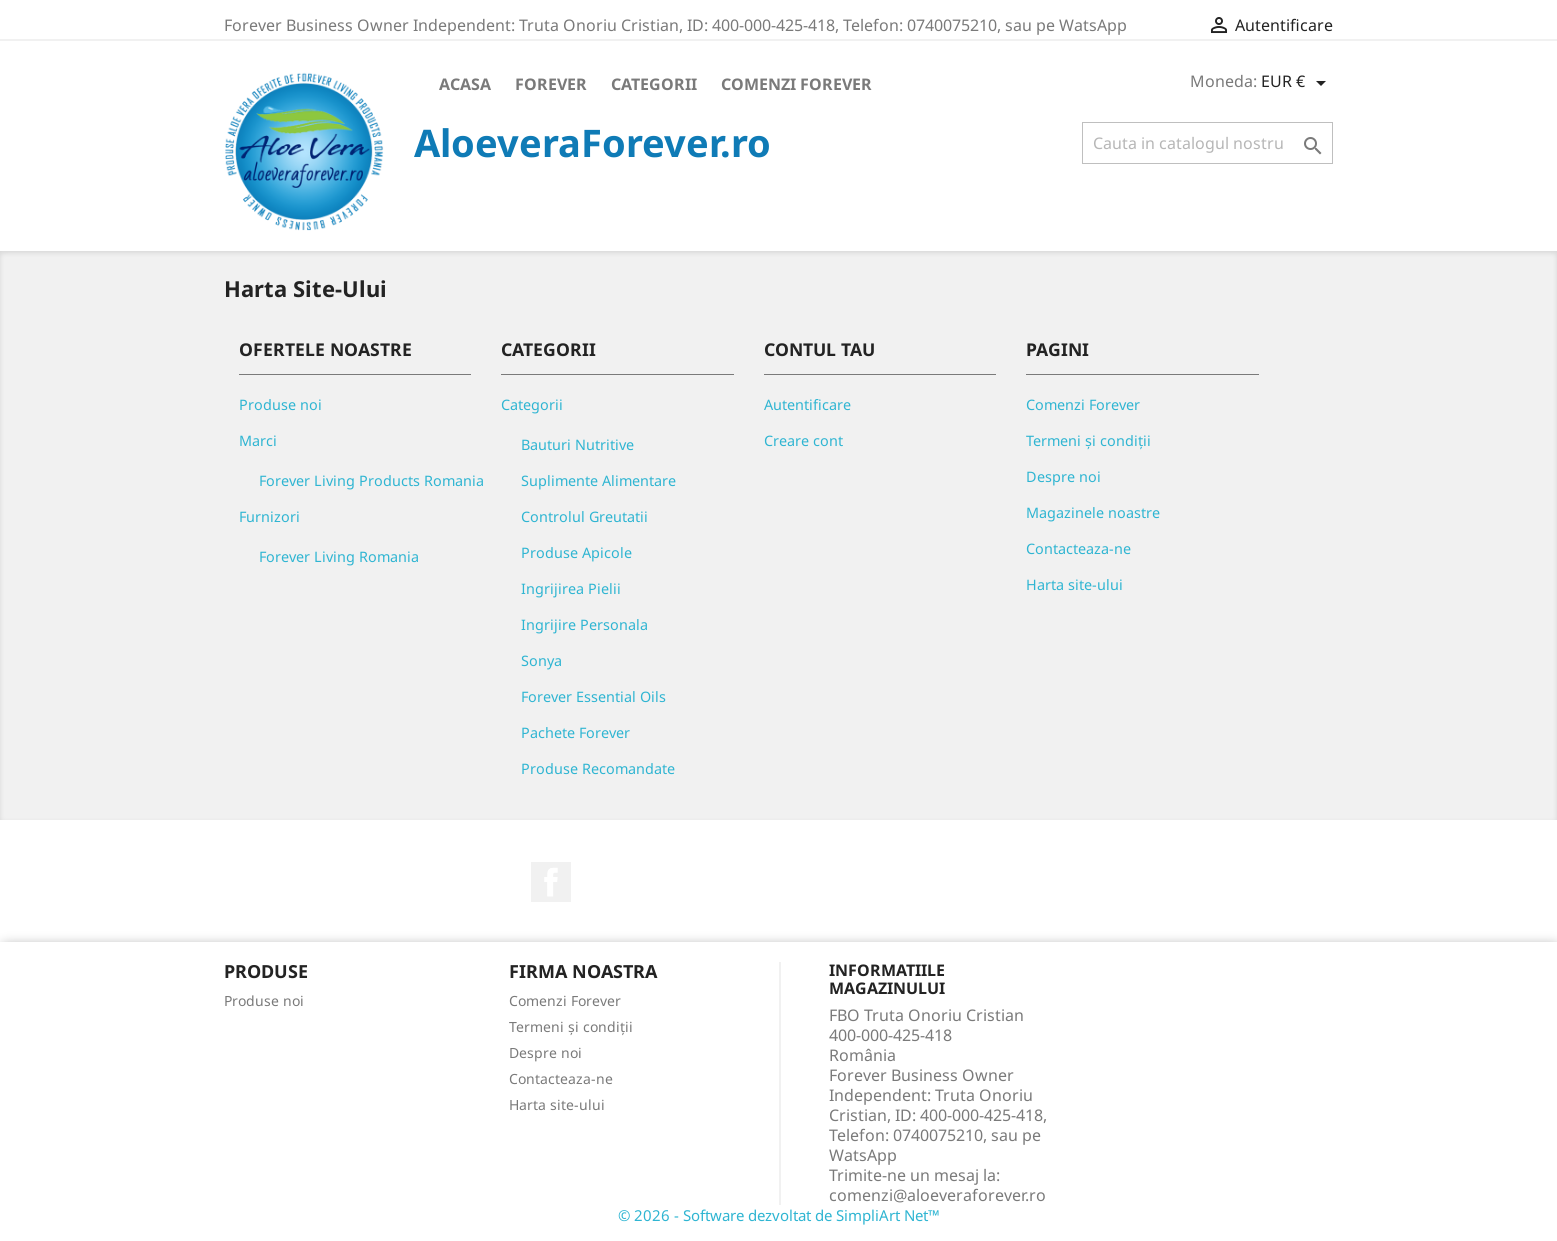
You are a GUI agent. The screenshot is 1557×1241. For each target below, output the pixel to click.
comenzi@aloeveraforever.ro (937, 1195)
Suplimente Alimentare (598, 480)
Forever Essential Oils (593, 696)
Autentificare (807, 404)
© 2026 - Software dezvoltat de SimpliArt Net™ (779, 1215)
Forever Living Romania (339, 556)
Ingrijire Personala (584, 624)
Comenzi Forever (796, 84)
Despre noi (1063, 476)
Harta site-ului (1074, 584)
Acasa (465, 84)
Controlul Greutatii (584, 516)
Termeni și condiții (1088, 440)
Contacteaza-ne (1078, 548)
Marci (258, 440)
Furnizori (269, 516)
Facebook (551, 882)
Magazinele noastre (1093, 512)
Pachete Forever (575, 732)
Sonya (541, 660)
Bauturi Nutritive (577, 444)
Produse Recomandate (598, 768)
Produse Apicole (576, 552)
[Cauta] (1207, 143)
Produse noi (280, 404)
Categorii (654, 84)
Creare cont (803, 440)
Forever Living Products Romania (371, 480)
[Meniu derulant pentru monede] (1297, 83)
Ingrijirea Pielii (571, 588)
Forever (551, 84)
